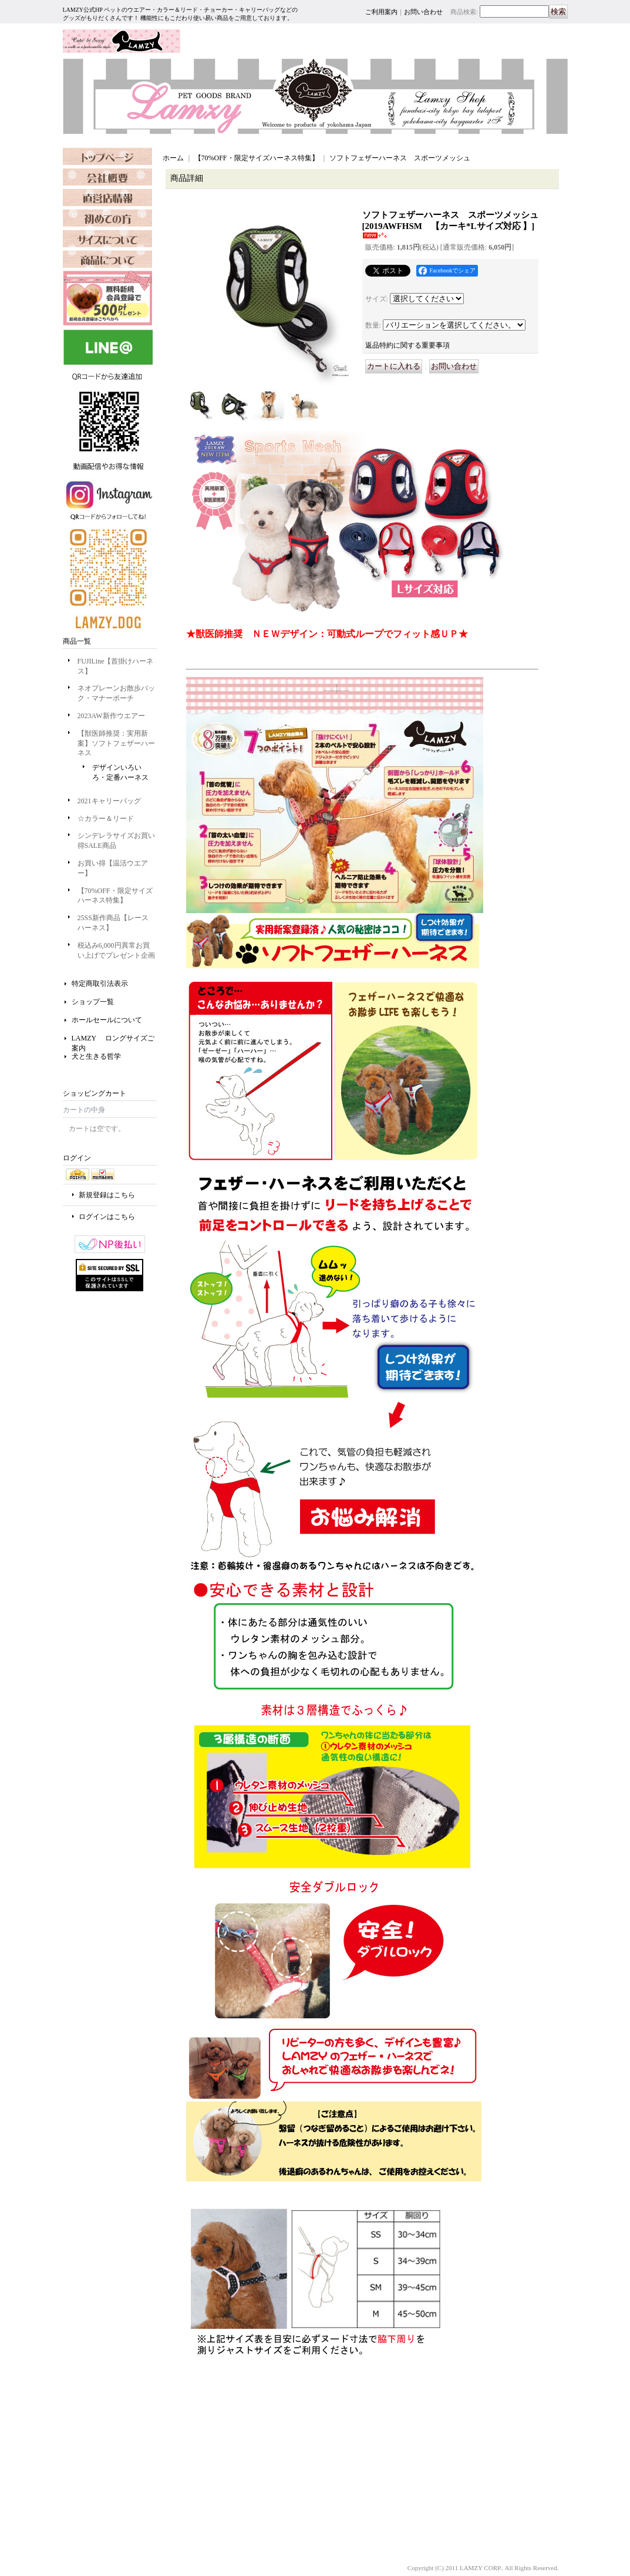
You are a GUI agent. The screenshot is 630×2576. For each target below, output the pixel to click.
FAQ (107, 238)
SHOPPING (107, 218)
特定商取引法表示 (100, 983)
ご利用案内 (381, 11)
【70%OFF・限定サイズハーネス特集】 (256, 158)
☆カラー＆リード (106, 818)
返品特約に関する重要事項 (407, 345)
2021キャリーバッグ (109, 801)
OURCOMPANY (107, 177)
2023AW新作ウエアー (111, 716)
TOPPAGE (107, 156)
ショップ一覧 (93, 1002)
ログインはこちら (107, 1217)
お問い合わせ (423, 11)
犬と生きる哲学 (96, 1056)
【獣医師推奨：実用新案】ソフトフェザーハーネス (116, 743)
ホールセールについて (107, 1020)
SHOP (107, 197)
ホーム (173, 158)
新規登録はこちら (107, 1195)
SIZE (107, 259)
